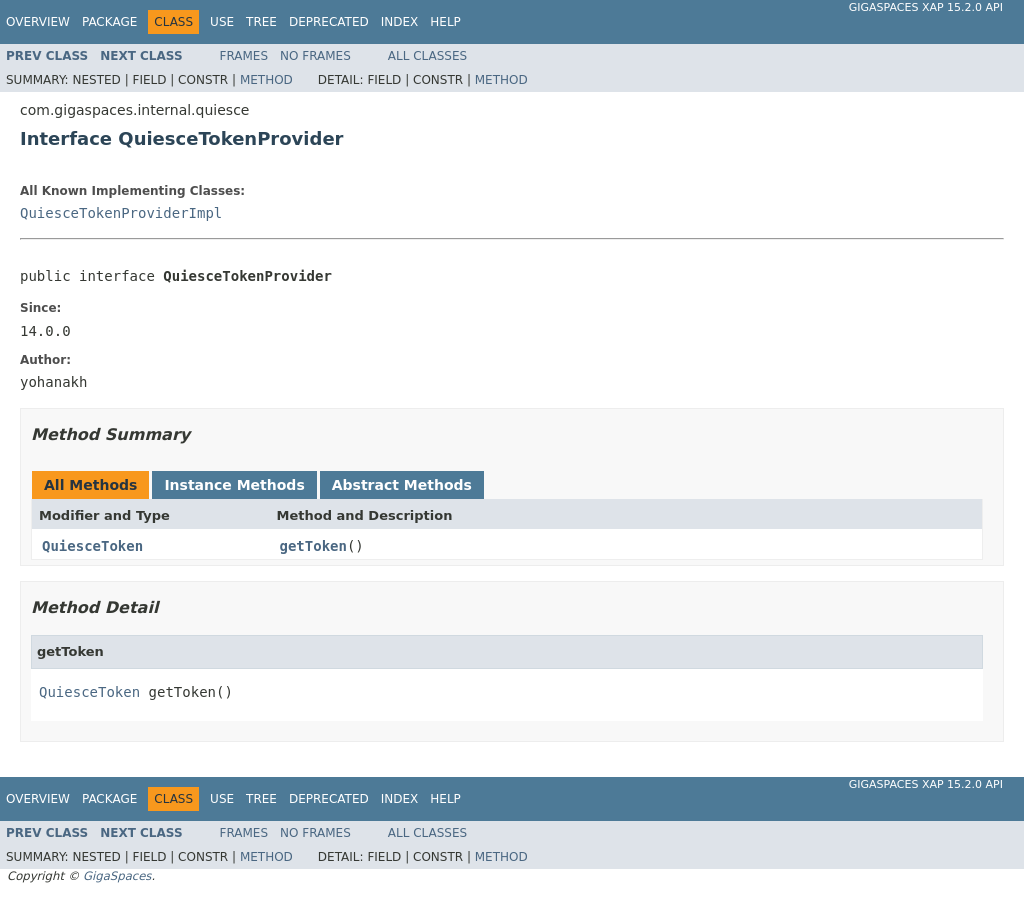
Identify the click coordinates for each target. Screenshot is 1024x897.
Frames (244, 56)
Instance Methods (234, 485)
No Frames (315, 56)
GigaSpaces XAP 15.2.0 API (926, 7)
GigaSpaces (117, 876)
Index (400, 22)
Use (222, 22)
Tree (261, 22)
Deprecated (329, 22)
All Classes (427, 56)
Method (266, 80)
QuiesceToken (92, 546)
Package (109, 22)
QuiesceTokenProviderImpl (121, 213)
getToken (313, 546)
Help (445, 22)
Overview (38, 22)
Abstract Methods (402, 485)
